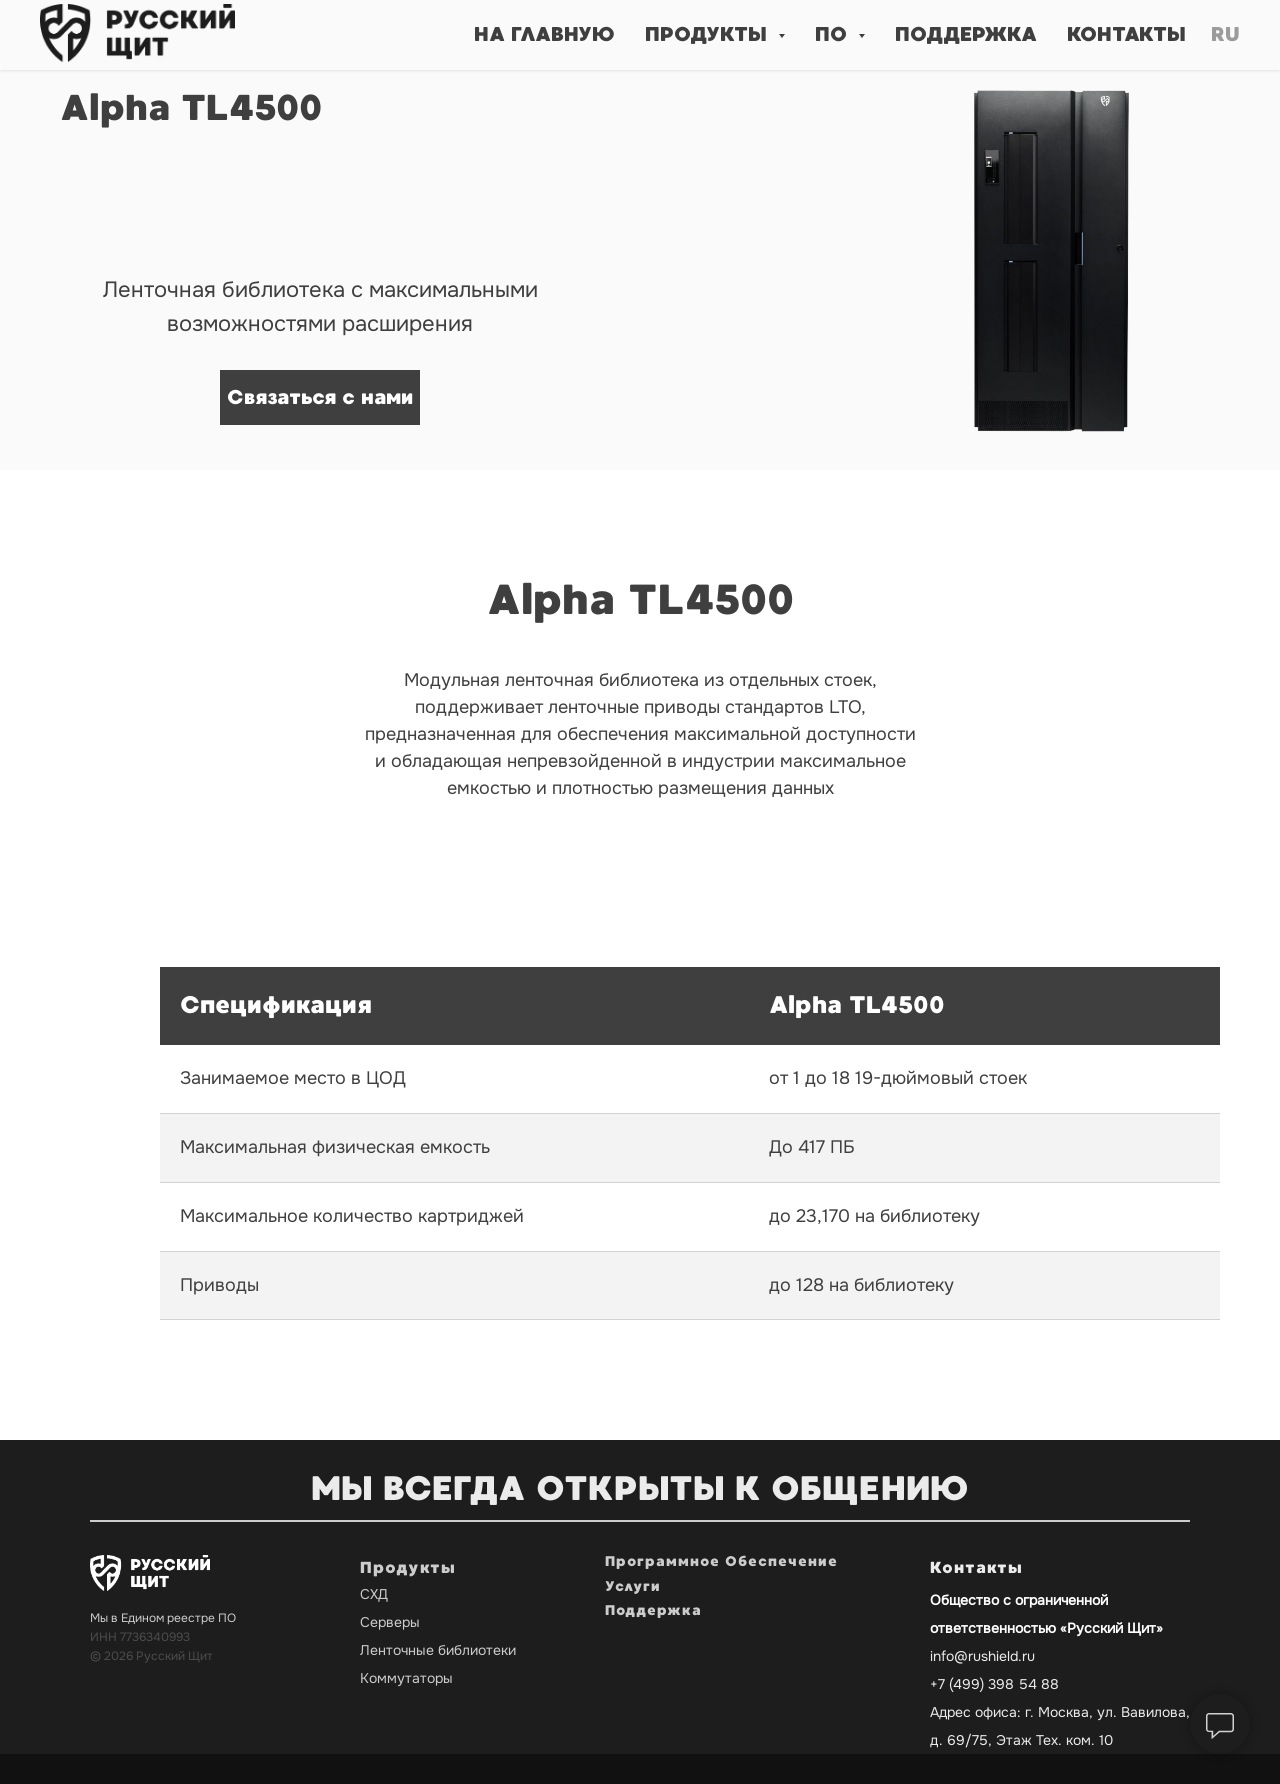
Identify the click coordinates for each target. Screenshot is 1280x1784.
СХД (374, 1594)
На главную (544, 34)
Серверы (390, 1622)
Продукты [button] (709, 34)
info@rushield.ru (982, 1656)
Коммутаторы (406, 1678)
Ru (1225, 34)
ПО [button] (834, 34)
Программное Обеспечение (721, 1561)
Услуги (633, 1586)
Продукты (408, 1567)
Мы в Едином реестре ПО (163, 1618)
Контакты (1126, 34)
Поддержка (966, 34)
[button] (320, 397)
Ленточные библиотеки (438, 1650)
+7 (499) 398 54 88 (994, 1684)
